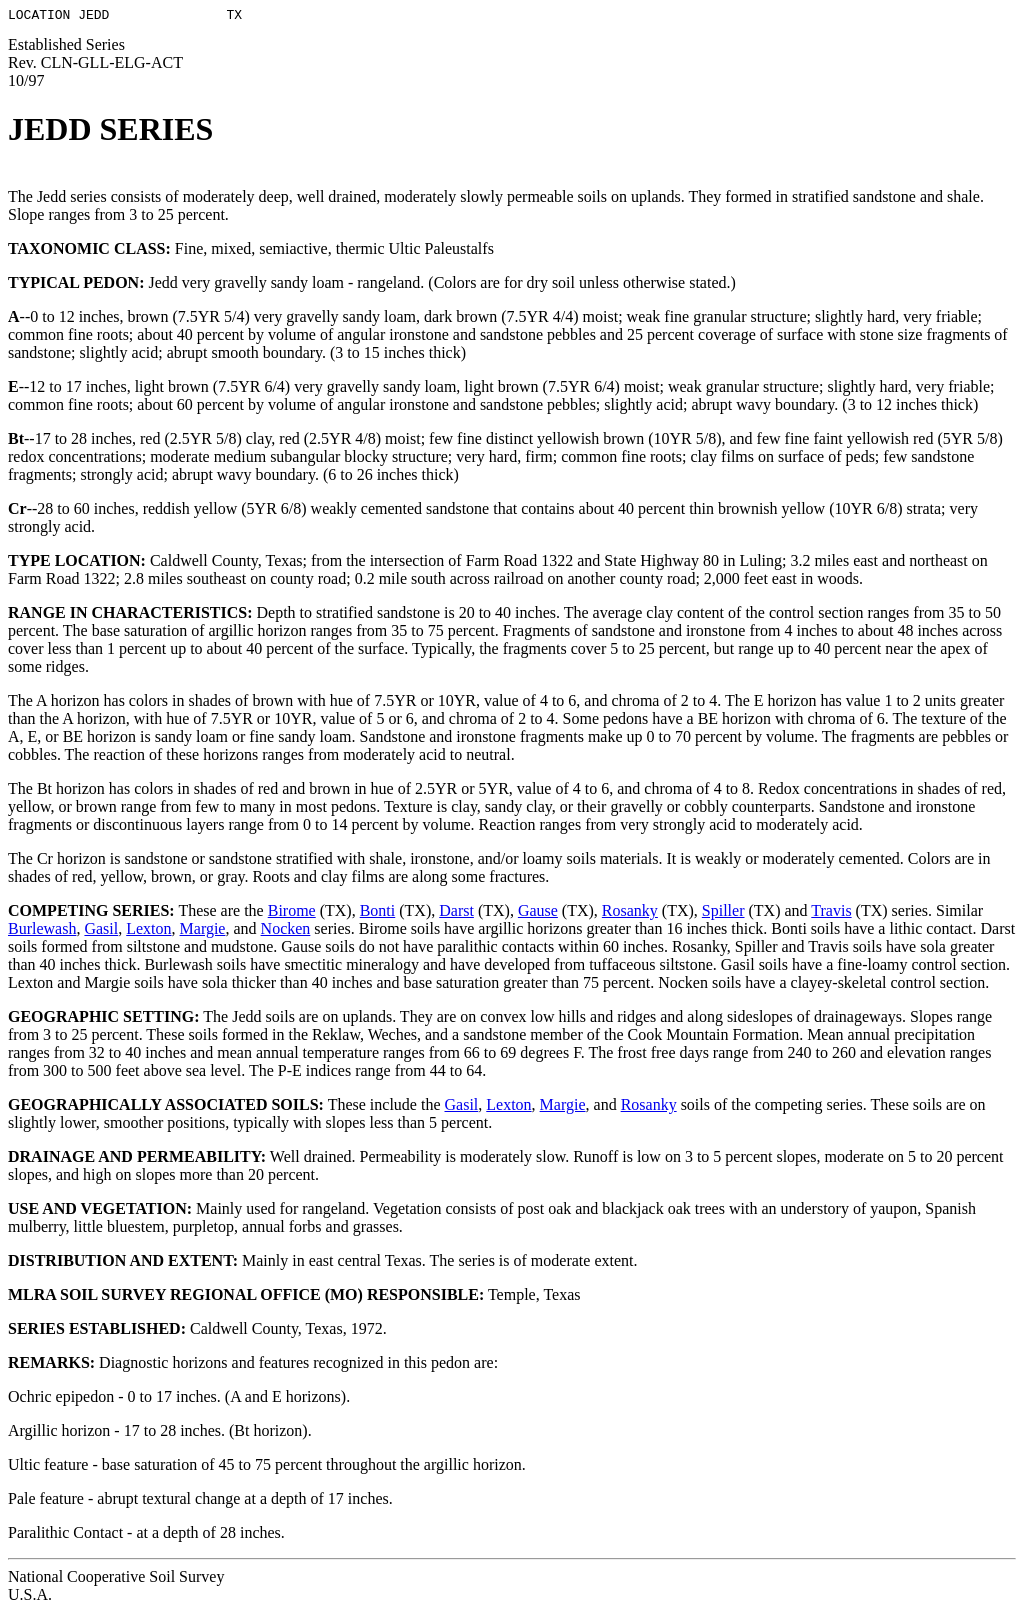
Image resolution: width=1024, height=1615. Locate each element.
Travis (831, 913)
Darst (456, 913)
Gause (538, 913)
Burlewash (42, 931)
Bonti (378, 913)
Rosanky (630, 913)
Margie (203, 931)
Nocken (286, 931)
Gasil (101, 931)
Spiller (723, 913)
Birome (292, 913)
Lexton (148, 931)
